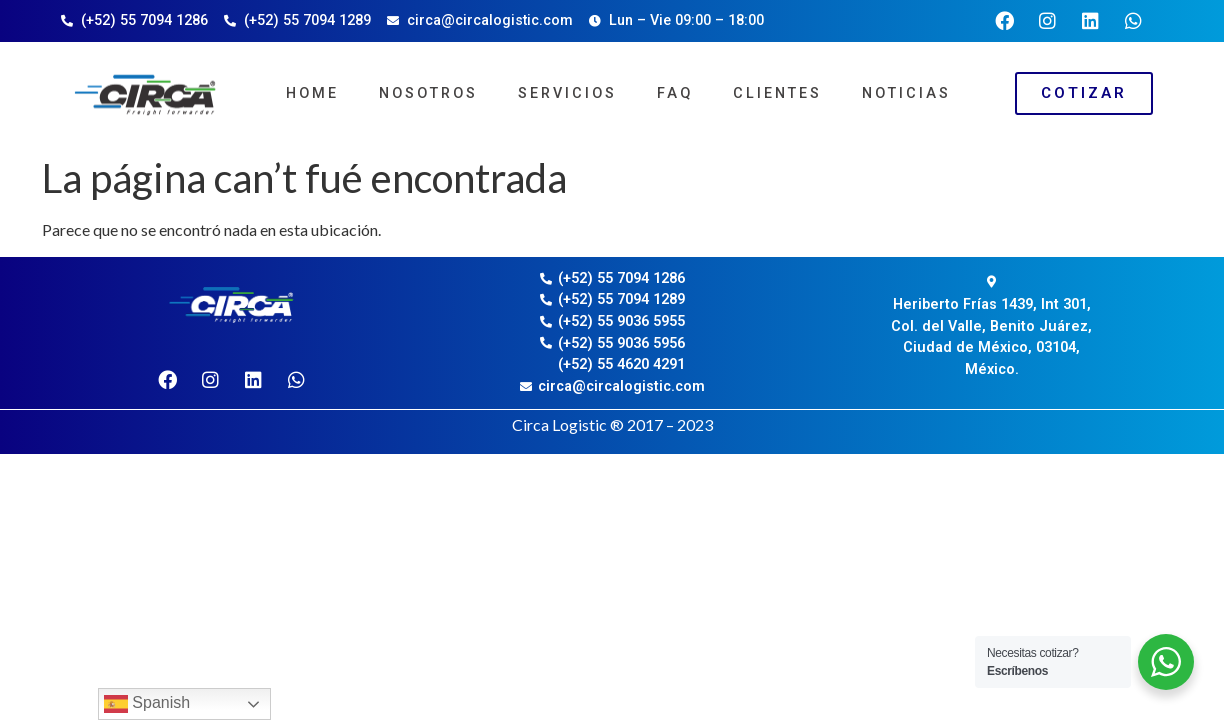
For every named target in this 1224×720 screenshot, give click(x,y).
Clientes (777, 93)
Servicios (567, 93)
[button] (1084, 93)
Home (312, 93)
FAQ (675, 93)
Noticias (906, 93)
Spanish (147, 704)
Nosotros (428, 93)
